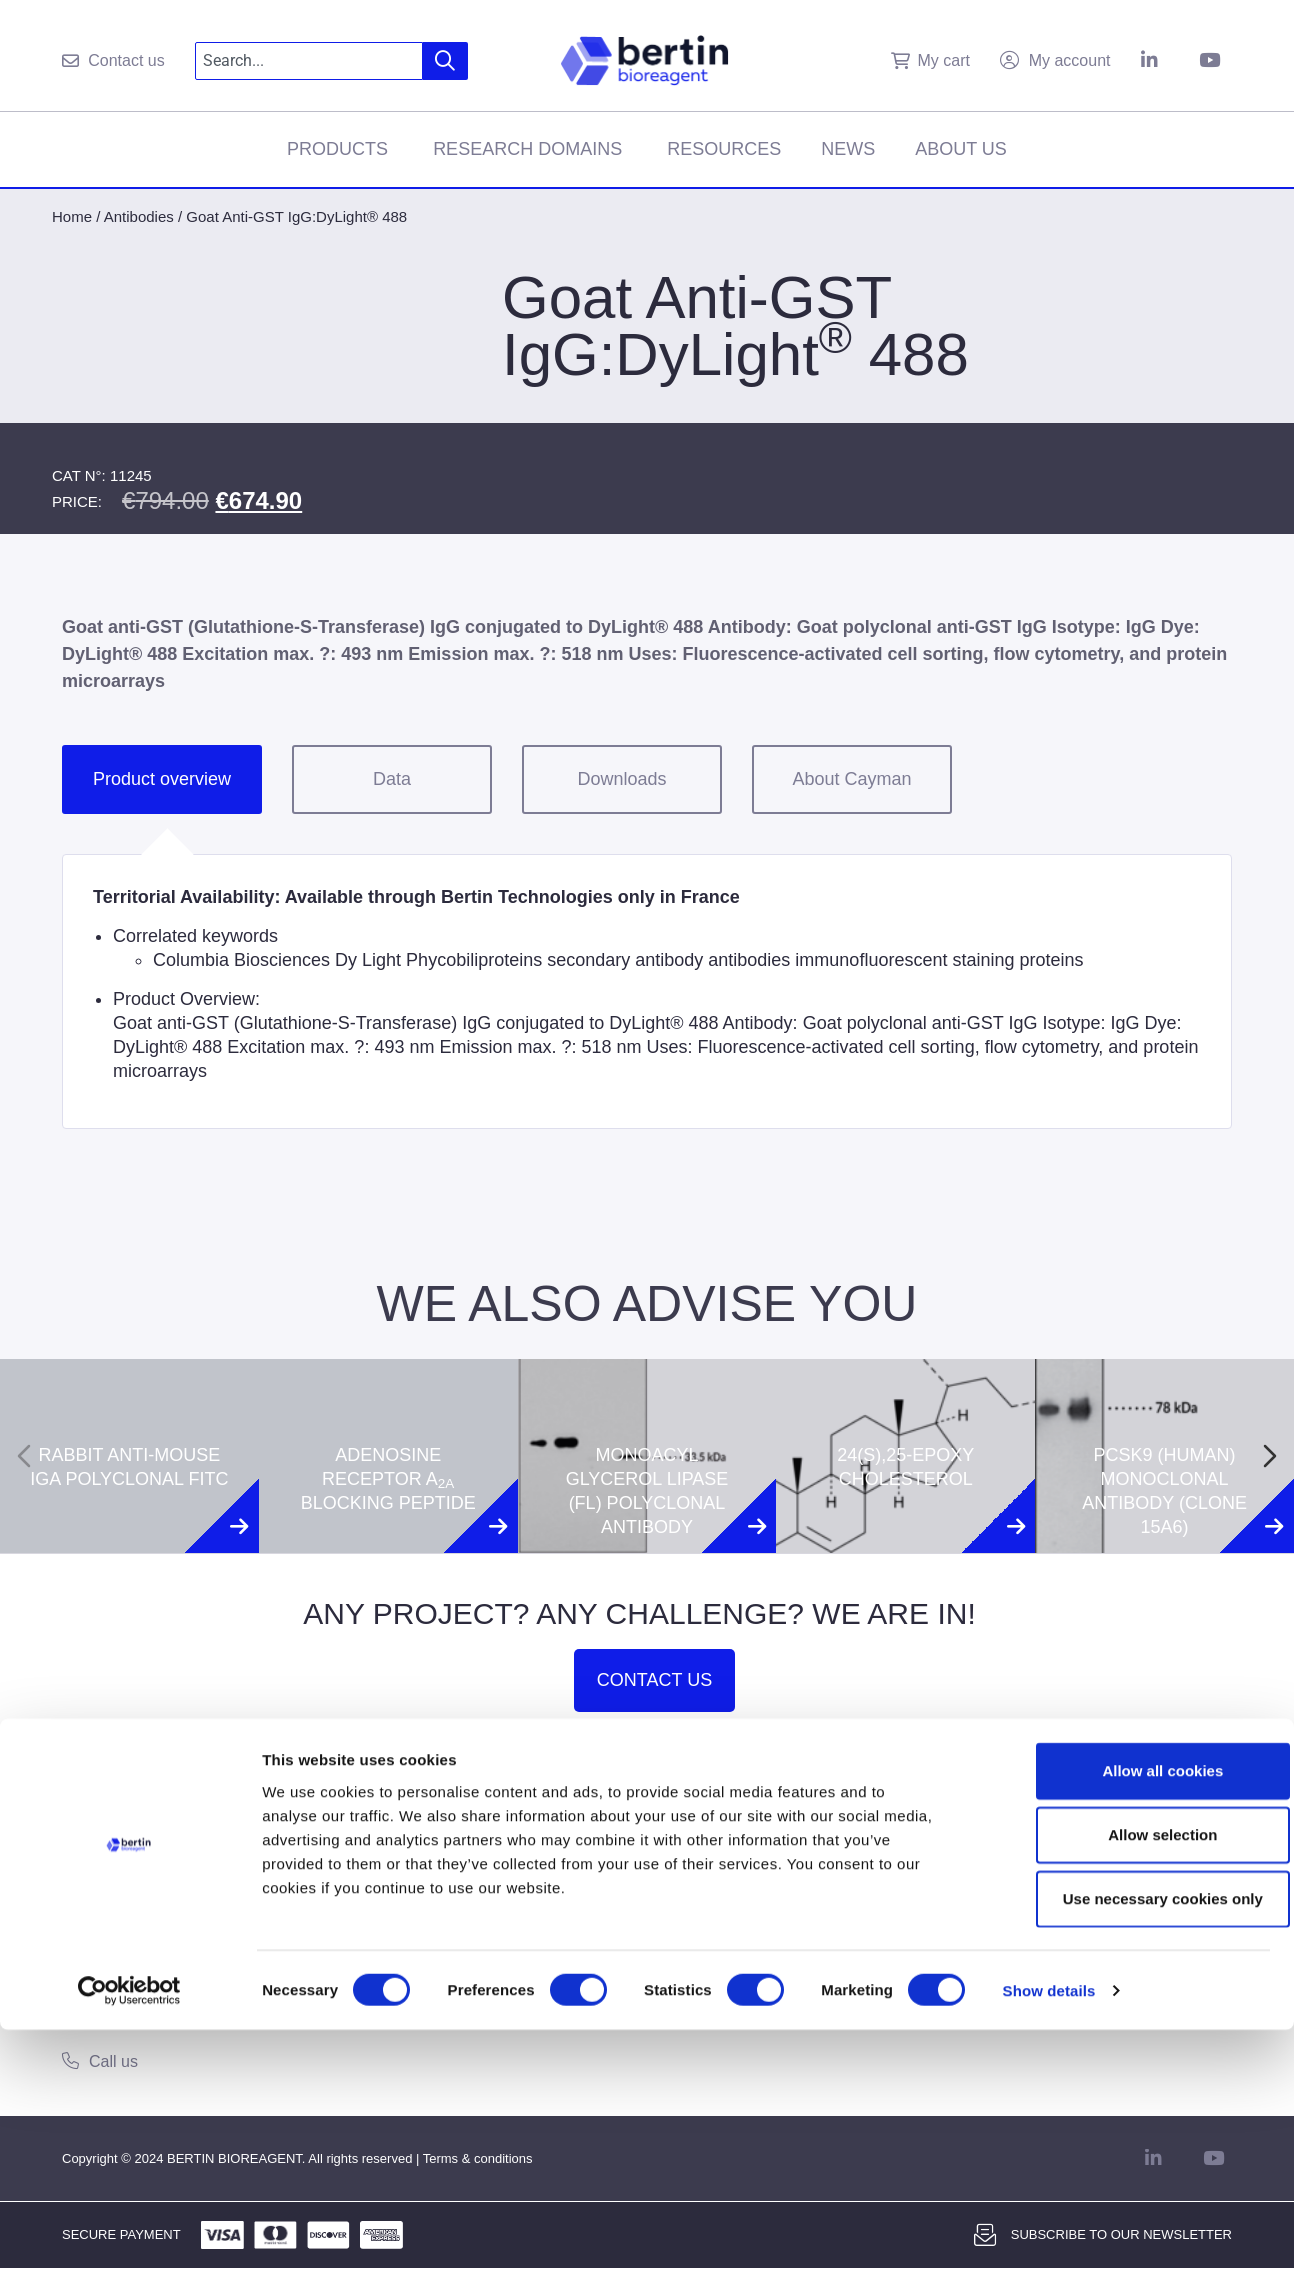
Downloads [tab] (621, 779)
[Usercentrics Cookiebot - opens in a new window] (129, 2231)
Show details (1049, 2230)
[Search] (445, 61)
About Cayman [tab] (851, 779)
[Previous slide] (24, 1456)
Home (72, 216)
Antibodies (139, 216)
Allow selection (1126, 2074)
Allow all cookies (1127, 2010)
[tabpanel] (647, 991)
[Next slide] (1270, 1456)
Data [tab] (392, 779)
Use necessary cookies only (1127, 2138)
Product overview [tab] (162, 779)
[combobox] (309, 61)
